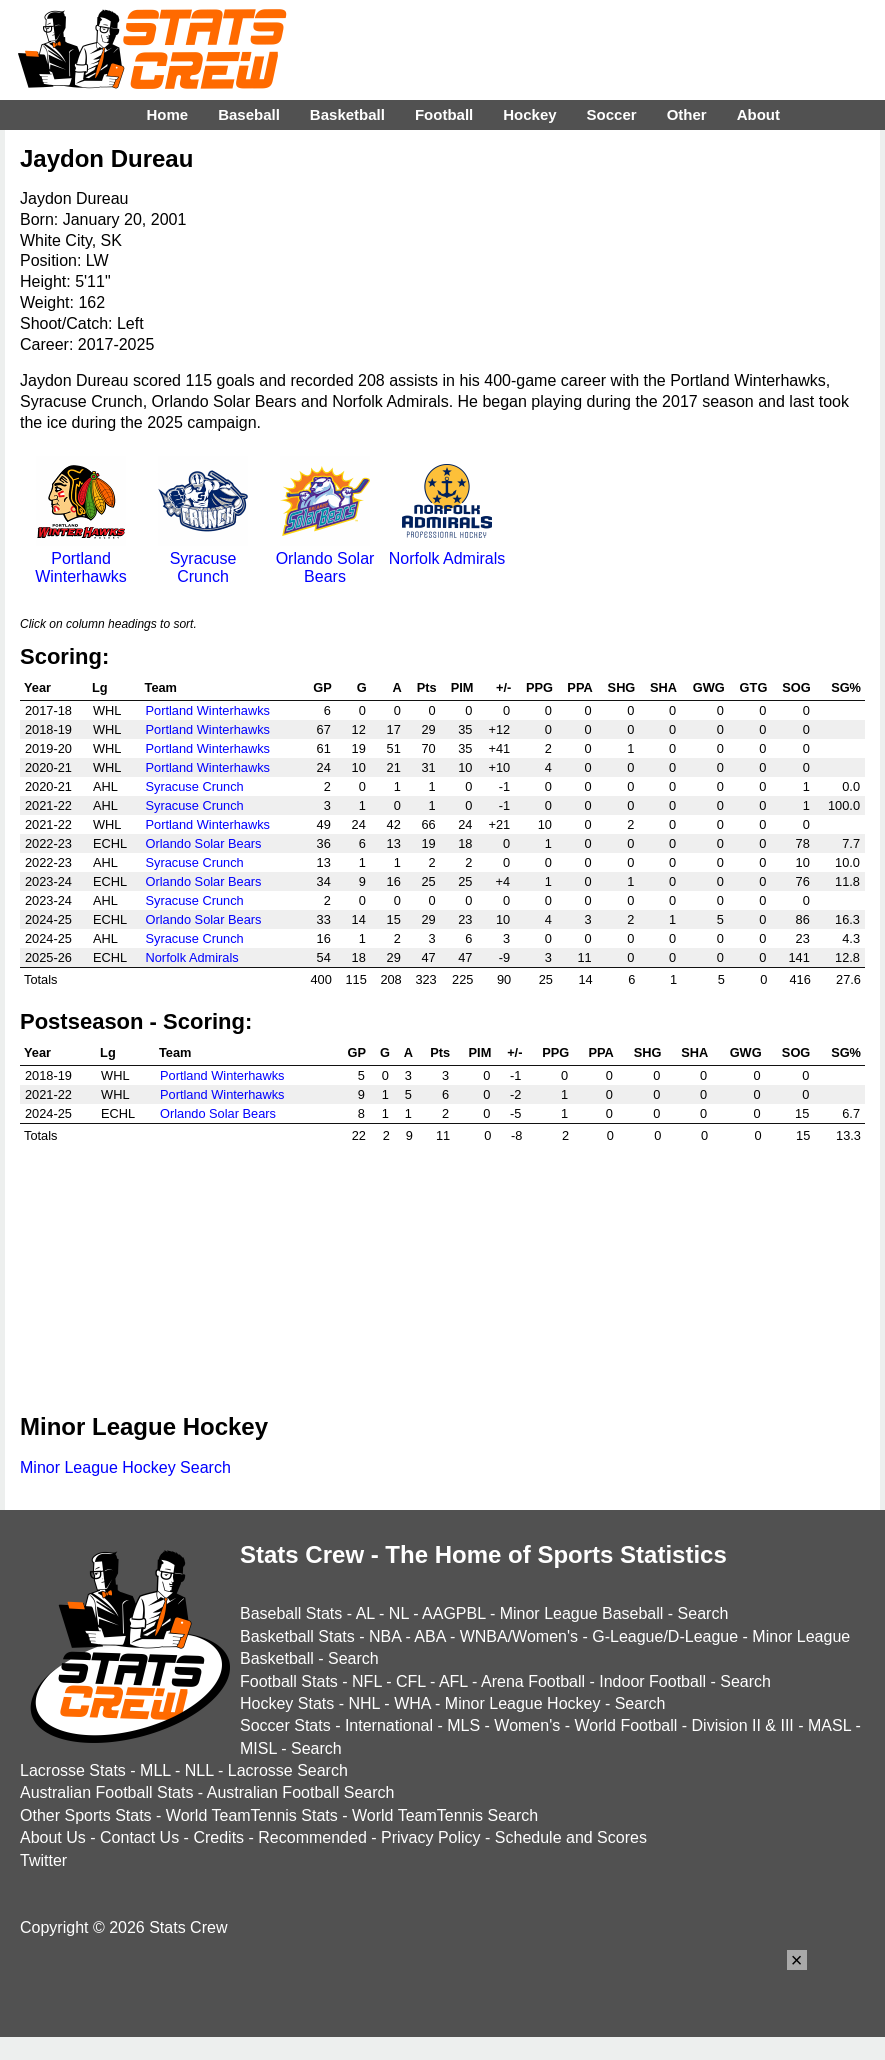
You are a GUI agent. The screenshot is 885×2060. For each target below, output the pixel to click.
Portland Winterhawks (81, 558)
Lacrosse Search (288, 1770)
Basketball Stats (297, 1636)
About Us (53, 1837)
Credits (218, 1837)
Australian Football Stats (106, 1792)
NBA (385, 1636)
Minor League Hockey (523, 1703)
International (389, 1725)
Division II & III (743, 1725)
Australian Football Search (301, 1792)
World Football (625, 1725)
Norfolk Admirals (447, 549)
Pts (427, 687)
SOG (796, 687)
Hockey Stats (287, 1703)
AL (365, 1613)
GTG (754, 687)
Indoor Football (652, 1681)
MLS (463, 1725)
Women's (527, 1725)
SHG (622, 687)
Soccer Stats (285, 1725)
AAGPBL (453, 1613)
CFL (411, 1681)
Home (167, 114)
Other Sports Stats (86, 1815)
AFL (453, 1681)
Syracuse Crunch (203, 558)
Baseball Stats (291, 1613)
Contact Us (139, 1837)
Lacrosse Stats (73, 1770)
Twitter (43, 1860)
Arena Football (533, 1681)
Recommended (312, 1837)
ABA (429, 1636)
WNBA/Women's (519, 1636)
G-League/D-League (665, 1636)
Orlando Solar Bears (325, 558)
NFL (367, 1681)
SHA (663, 687)
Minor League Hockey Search (125, 1467)
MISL (258, 1748)
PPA (579, 687)
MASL (829, 1725)
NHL (363, 1703)
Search (703, 1613)
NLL (199, 1770)
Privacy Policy (431, 1837)
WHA (412, 1703)
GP (322, 687)
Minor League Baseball (582, 1613)
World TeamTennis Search (445, 1815)
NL (399, 1613)
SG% (846, 687)
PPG (539, 687)
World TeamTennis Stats (252, 1815)
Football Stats (289, 1681)
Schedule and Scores (571, 1837)
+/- (503, 687)
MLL (155, 1770)
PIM (462, 687)
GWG (709, 687)
